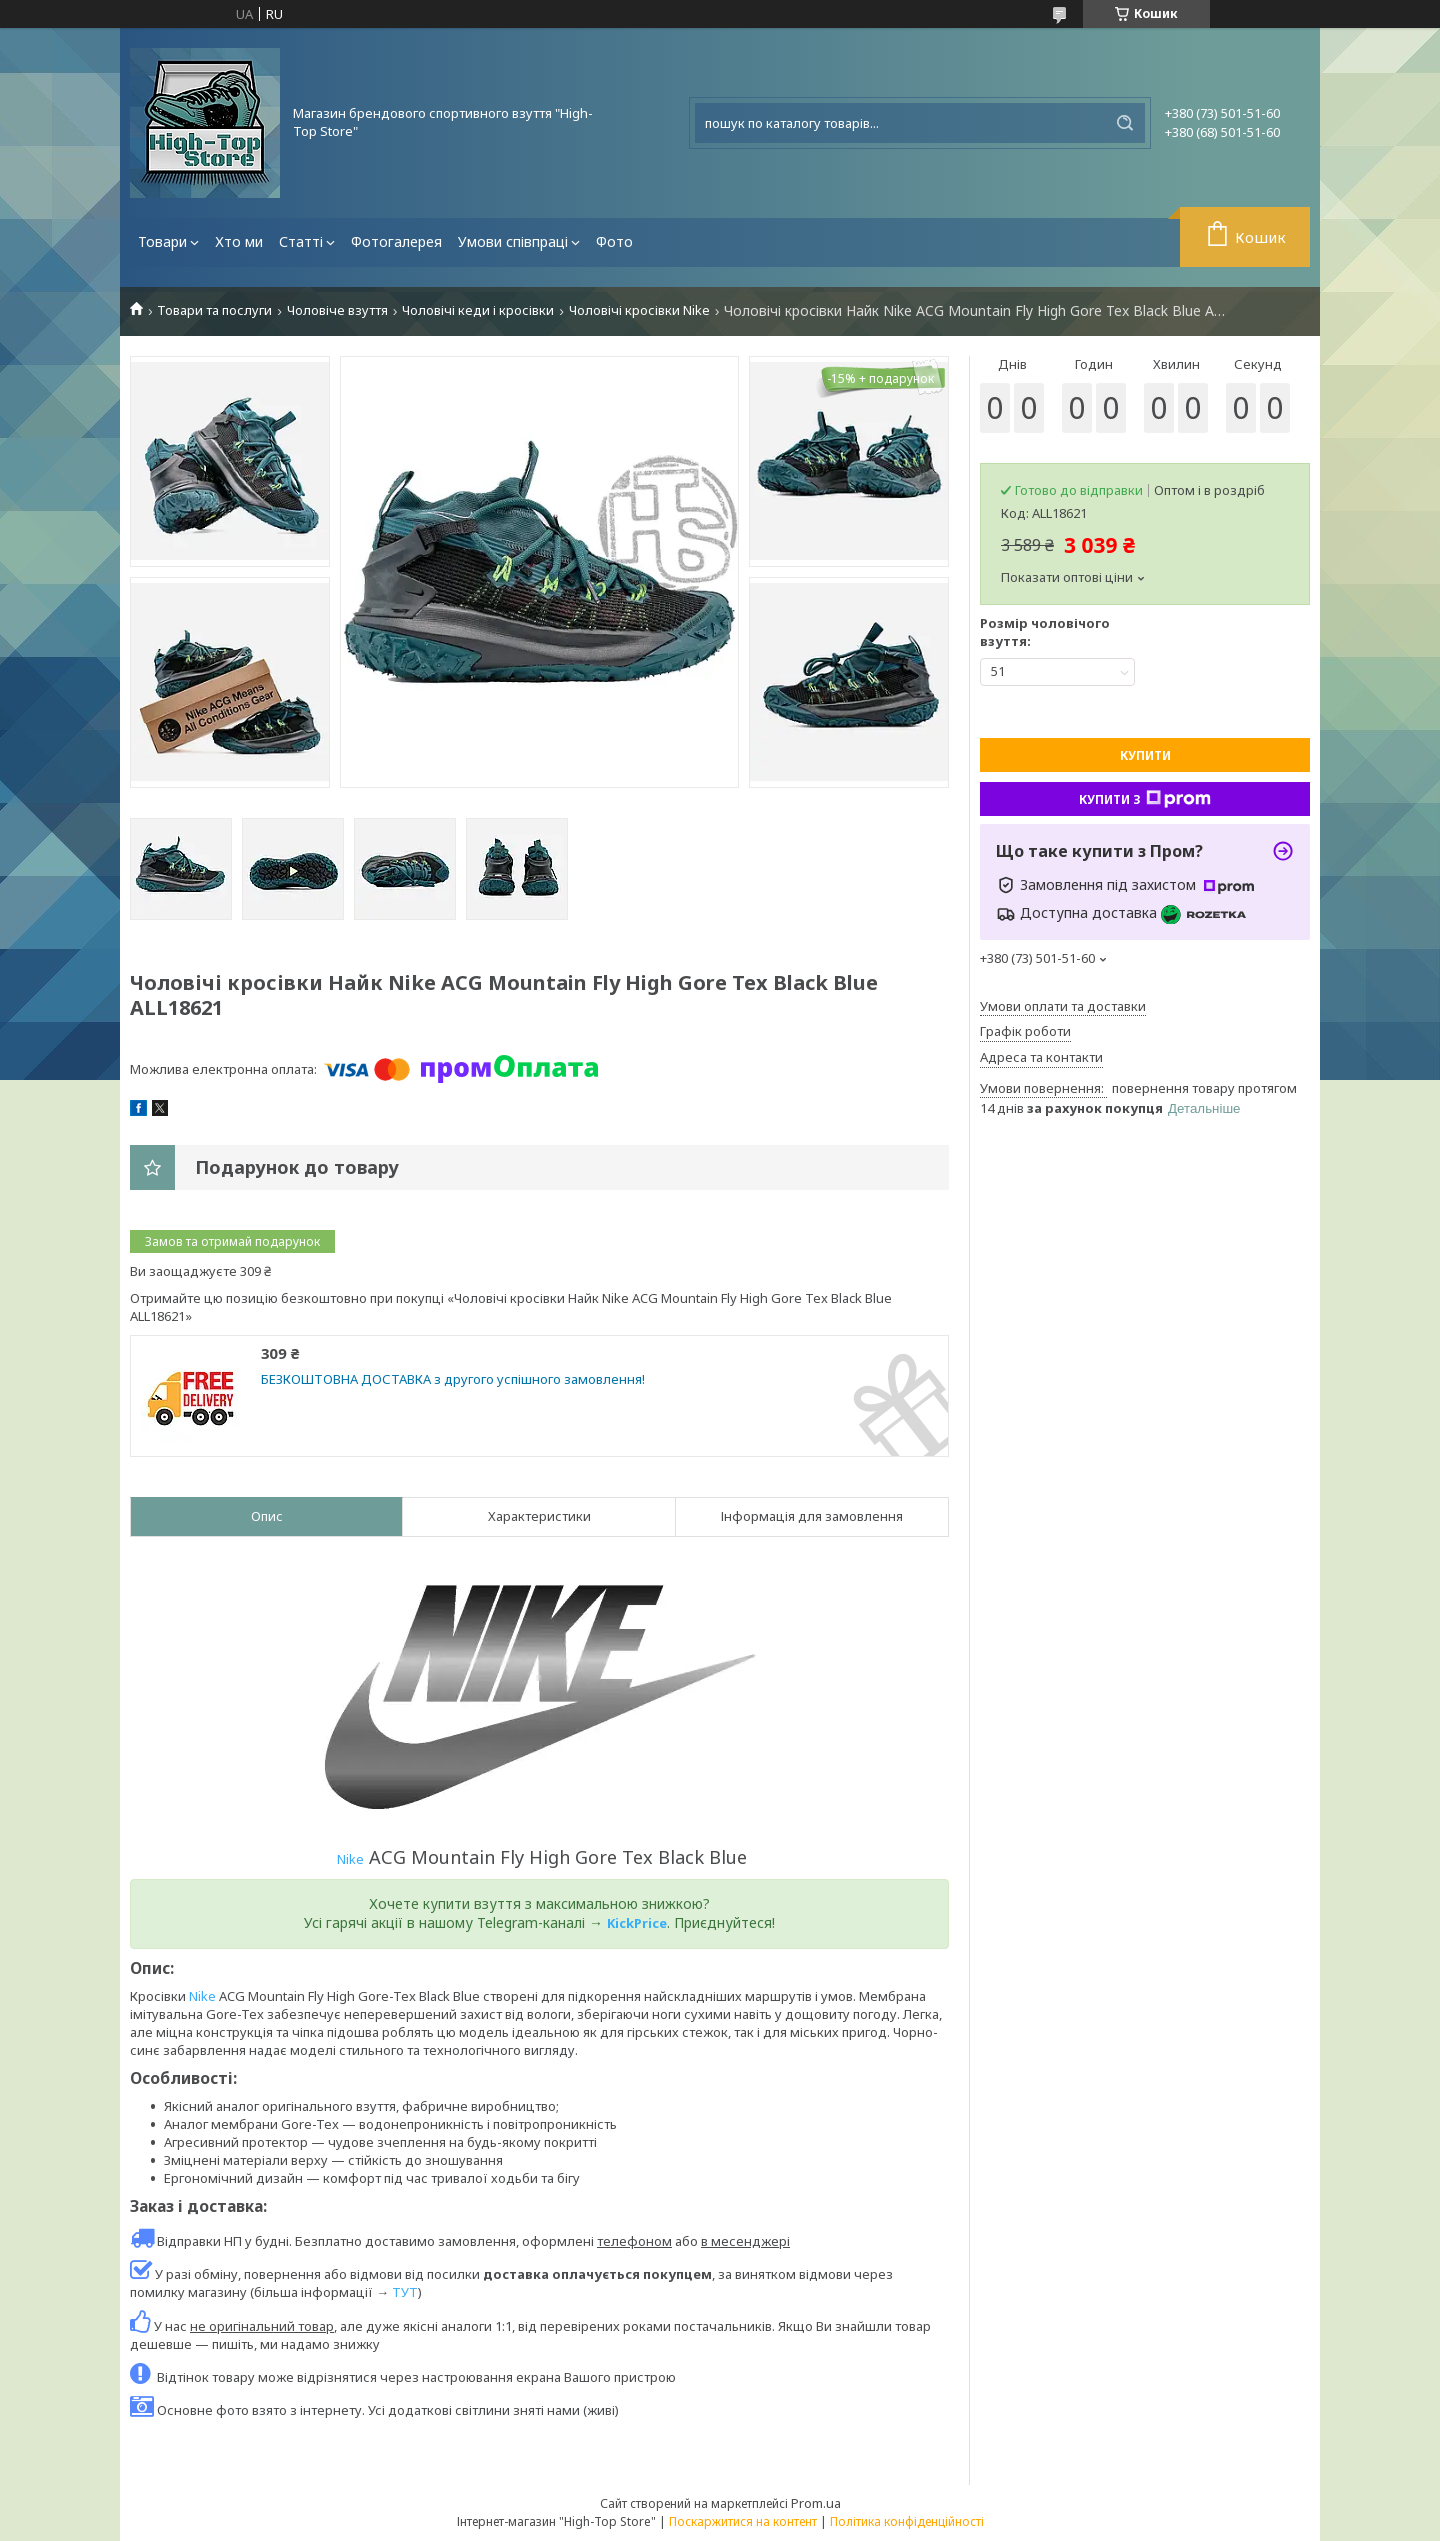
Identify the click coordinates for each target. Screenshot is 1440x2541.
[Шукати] (1125, 123)
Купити (1145, 755)
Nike (350, 1859)
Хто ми (239, 241)
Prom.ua (816, 2503)
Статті (301, 241)
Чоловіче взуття (337, 310)
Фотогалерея (396, 241)
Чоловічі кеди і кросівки (478, 310)
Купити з (1145, 799)
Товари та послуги (214, 310)
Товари (162, 241)
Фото (614, 241)
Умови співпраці (513, 241)
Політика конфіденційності (907, 2521)
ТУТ (405, 2292)
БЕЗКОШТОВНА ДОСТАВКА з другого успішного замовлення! (453, 1379)
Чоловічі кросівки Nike (639, 310)
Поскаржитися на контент (743, 2521)
